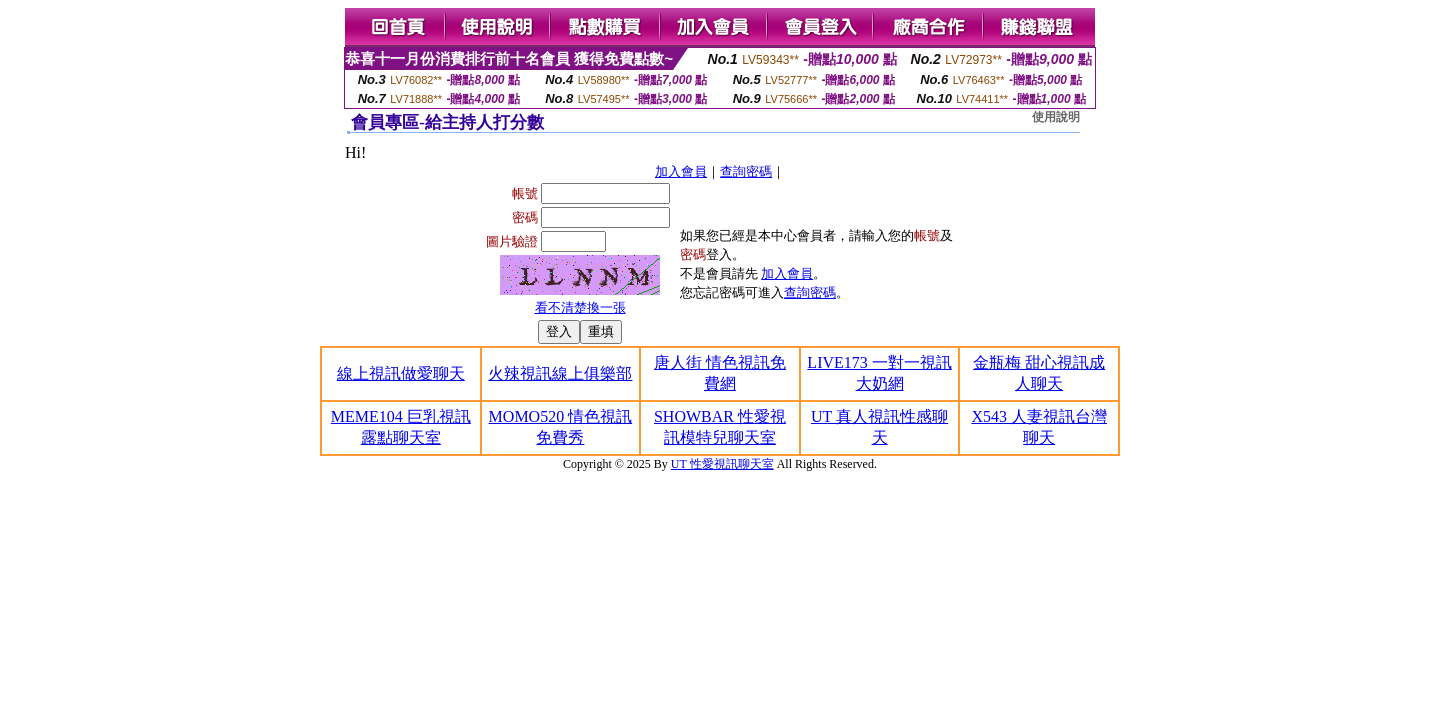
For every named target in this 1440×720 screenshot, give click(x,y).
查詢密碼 (746, 171)
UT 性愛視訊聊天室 (722, 464)
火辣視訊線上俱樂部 (560, 373)
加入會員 (681, 171)
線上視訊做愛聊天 (401, 373)
